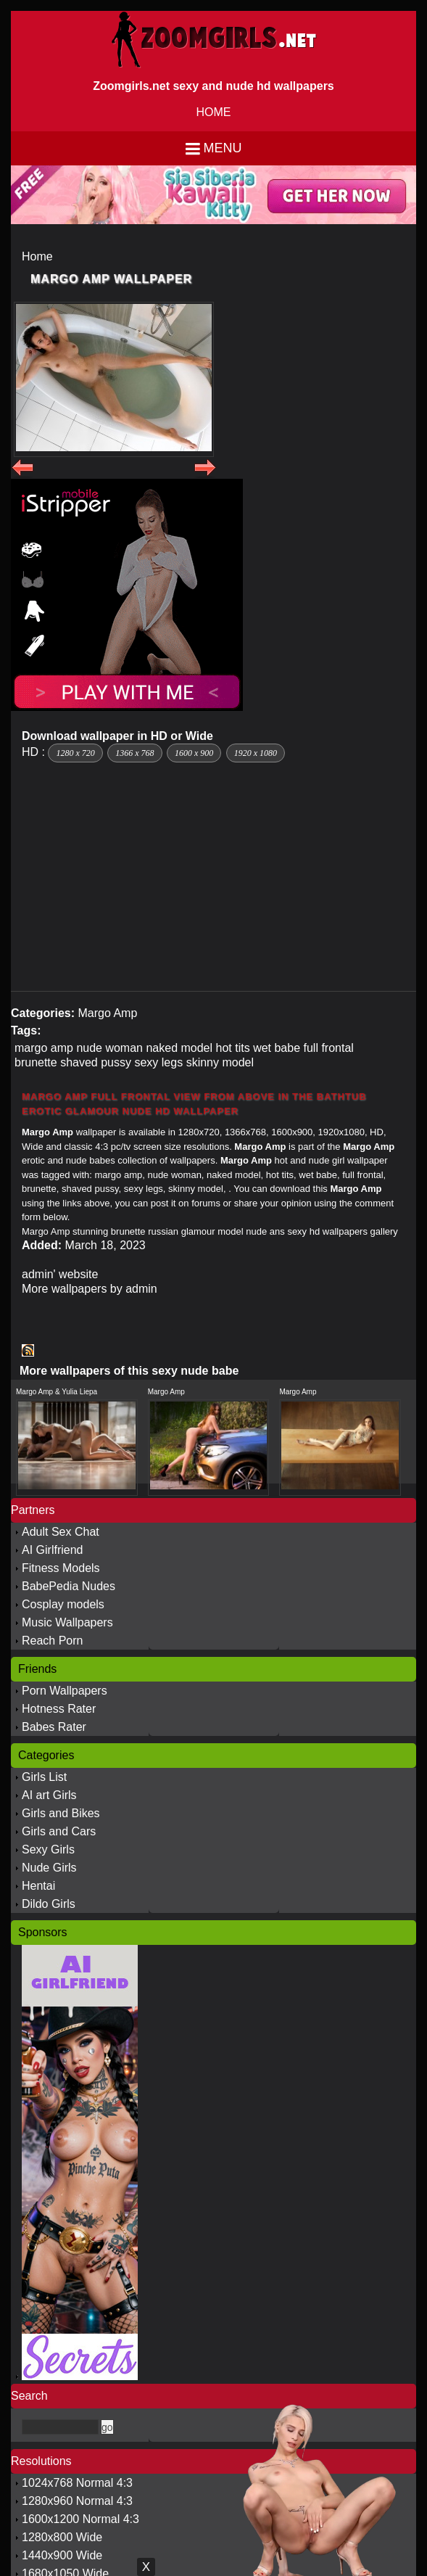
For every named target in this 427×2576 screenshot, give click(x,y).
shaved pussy (95, 1062)
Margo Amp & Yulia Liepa (56, 1392)
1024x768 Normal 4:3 (77, 2483)
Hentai (38, 1886)
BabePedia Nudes (68, 1586)
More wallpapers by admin (89, 1289)
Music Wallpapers (67, 1622)
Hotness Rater (59, 1709)
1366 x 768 (134, 753)
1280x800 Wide (62, 2537)
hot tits (233, 1048)
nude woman (109, 1048)
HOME (213, 112)
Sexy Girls (48, 1849)
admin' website (60, 1274)
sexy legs (158, 1062)
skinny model (220, 1062)
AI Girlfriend (52, 1550)
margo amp (43, 1048)
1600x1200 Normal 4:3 (80, 2519)
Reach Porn (52, 1640)
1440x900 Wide (62, 2555)
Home (37, 256)
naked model (179, 1048)
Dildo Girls (48, 1904)
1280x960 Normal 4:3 (77, 2501)
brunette (35, 1062)
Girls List (44, 1777)
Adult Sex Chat (60, 1532)
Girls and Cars (59, 1831)
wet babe (276, 1048)
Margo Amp (107, 1013)
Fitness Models (61, 1568)
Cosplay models (63, 1604)
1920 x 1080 (255, 753)
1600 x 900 (194, 753)
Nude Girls (49, 1867)
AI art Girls (49, 1795)
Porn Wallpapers (64, 1690)
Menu (223, 148)
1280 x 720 (75, 753)
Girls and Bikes (61, 1813)
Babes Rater (54, 1727)
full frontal (329, 1048)
